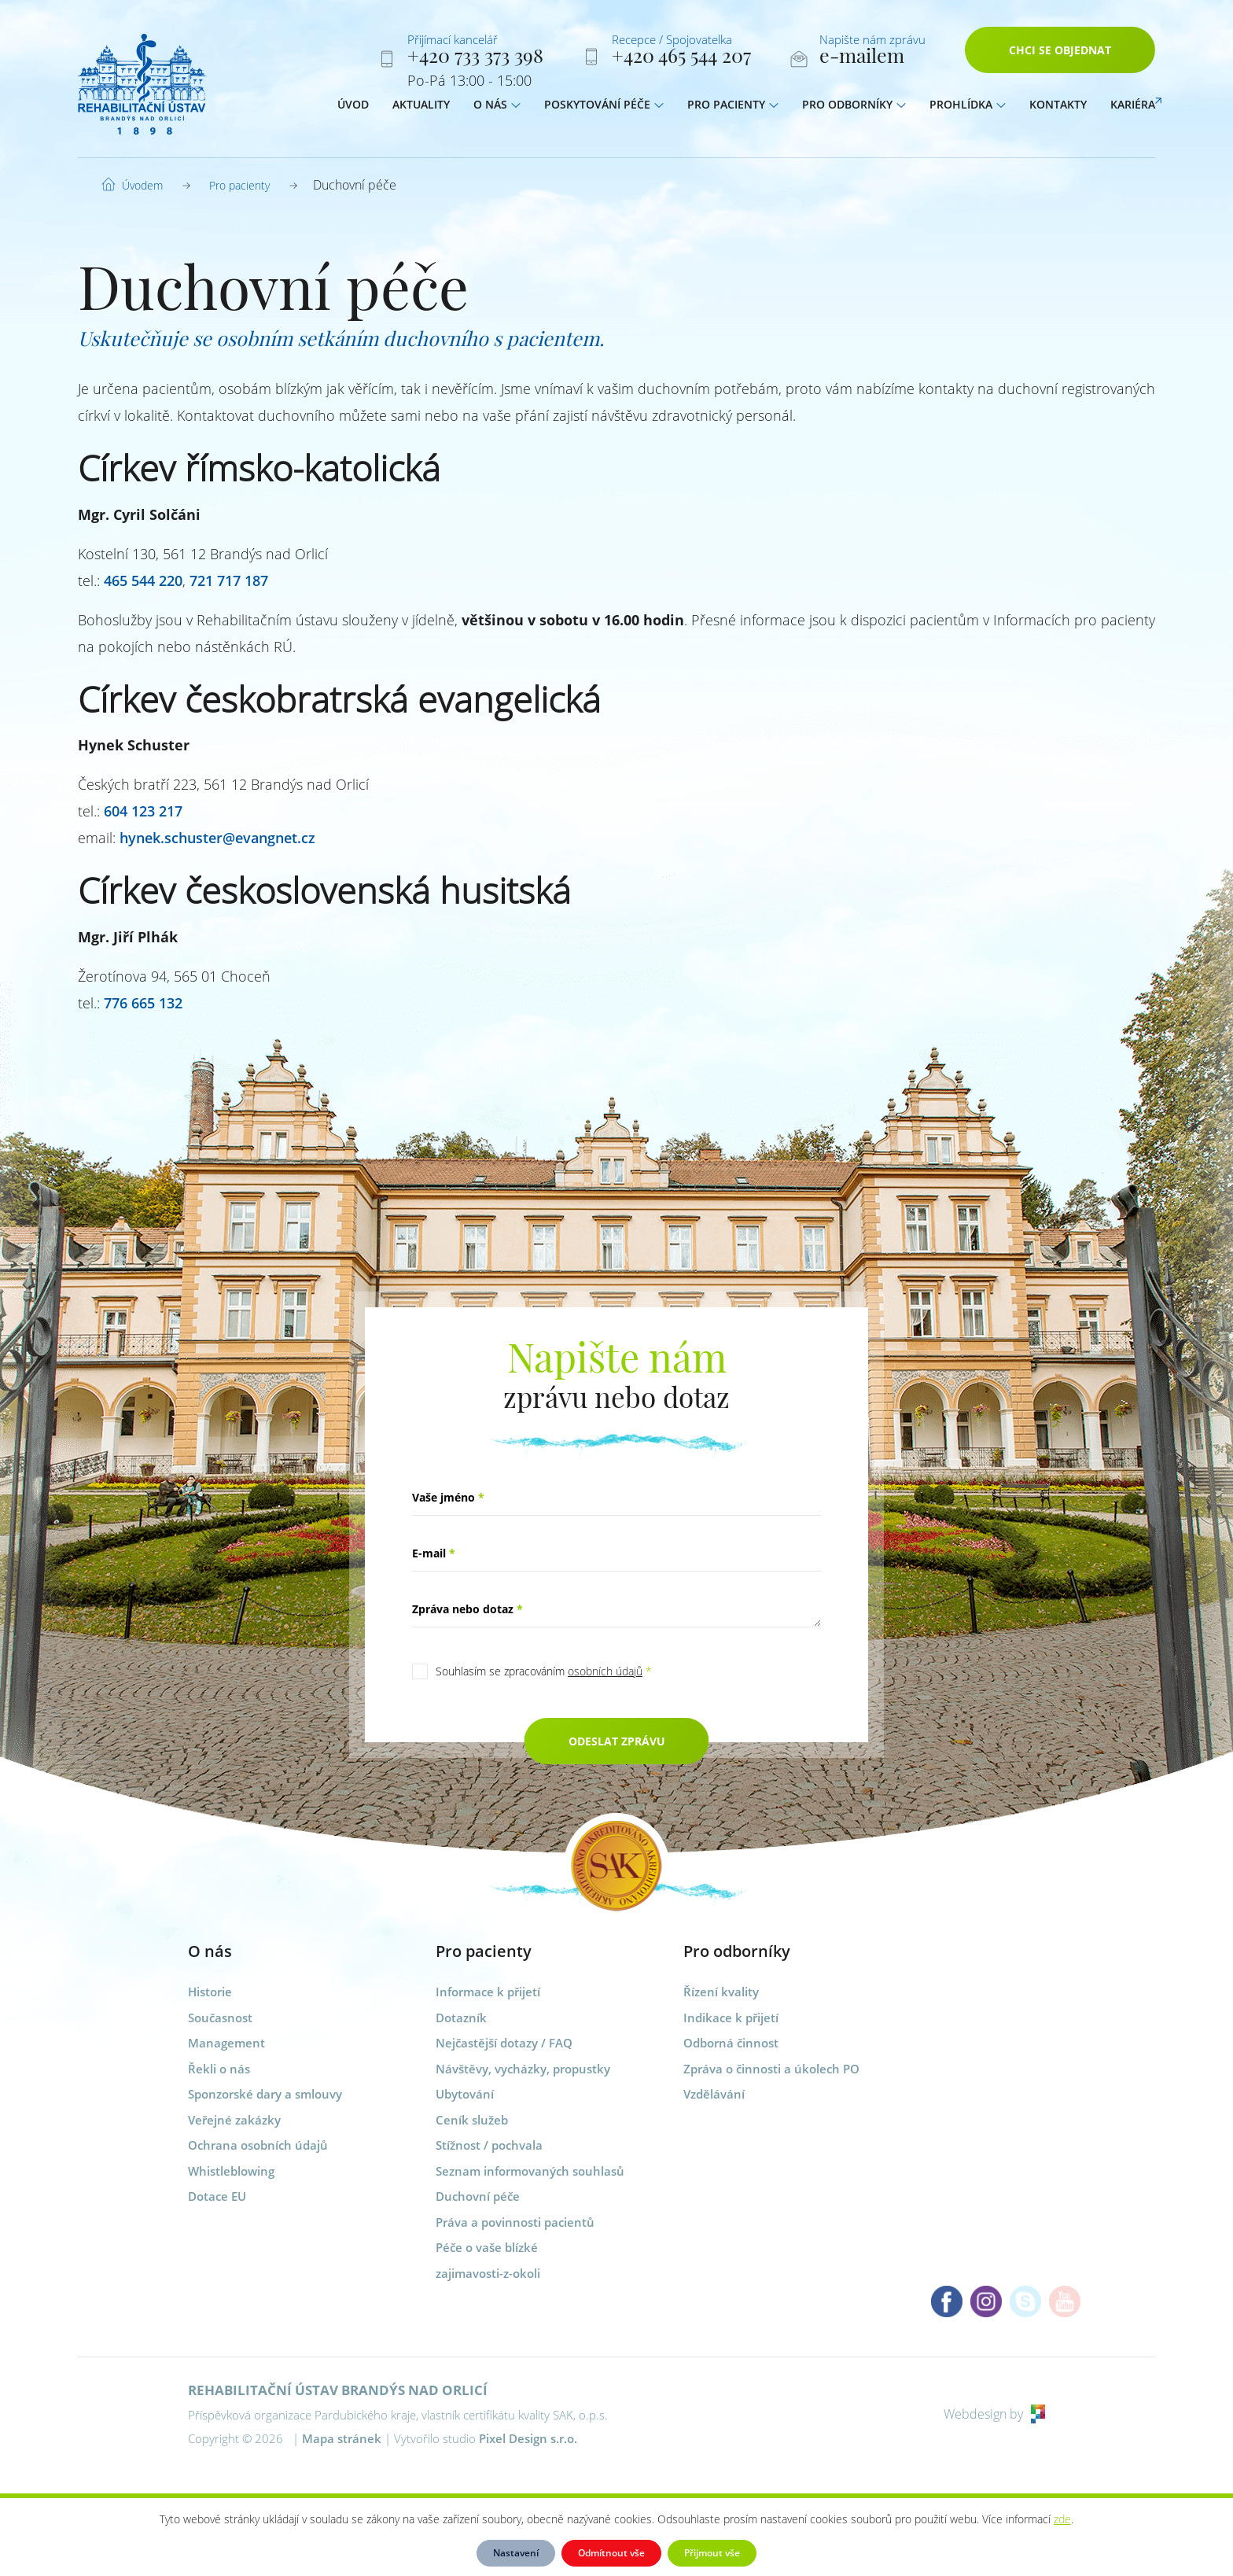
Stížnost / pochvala (489, 2145)
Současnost (220, 2017)
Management (226, 2043)
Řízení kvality (721, 1991)
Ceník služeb (472, 2120)
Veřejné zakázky (234, 2120)
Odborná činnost (730, 2043)
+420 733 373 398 (475, 58)
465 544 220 (143, 580)
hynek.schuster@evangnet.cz (217, 837)
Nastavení (516, 2552)
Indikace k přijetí (730, 2017)
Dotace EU (217, 2196)
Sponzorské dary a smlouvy (265, 2094)
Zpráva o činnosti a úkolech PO (771, 2069)
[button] (516, 107)
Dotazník (461, 2017)
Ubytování (465, 2094)
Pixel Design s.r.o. (528, 2438)
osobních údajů (605, 1671)
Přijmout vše (712, 2552)
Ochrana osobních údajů (258, 2145)
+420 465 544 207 (681, 58)
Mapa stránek (341, 2438)
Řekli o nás (219, 2069)
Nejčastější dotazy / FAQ (504, 2043)
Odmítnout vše (611, 2552)
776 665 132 (143, 1002)
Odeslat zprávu (617, 1741)
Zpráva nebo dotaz (467, 1608)
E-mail (433, 1553)
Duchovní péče (478, 2196)
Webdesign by (994, 2414)
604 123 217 (143, 811)
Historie (210, 1991)
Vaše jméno (448, 1497)
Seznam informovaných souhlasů (530, 2171)
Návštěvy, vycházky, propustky (523, 2069)
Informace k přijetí (488, 1991)
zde (1062, 2519)
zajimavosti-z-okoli (488, 2273)
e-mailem (861, 58)
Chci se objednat (1060, 53)
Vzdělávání (714, 2094)
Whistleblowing (231, 2171)
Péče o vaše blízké (487, 2247)
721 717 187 (229, 580)
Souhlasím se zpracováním (544, 1671)
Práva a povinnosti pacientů (515, 2222)
